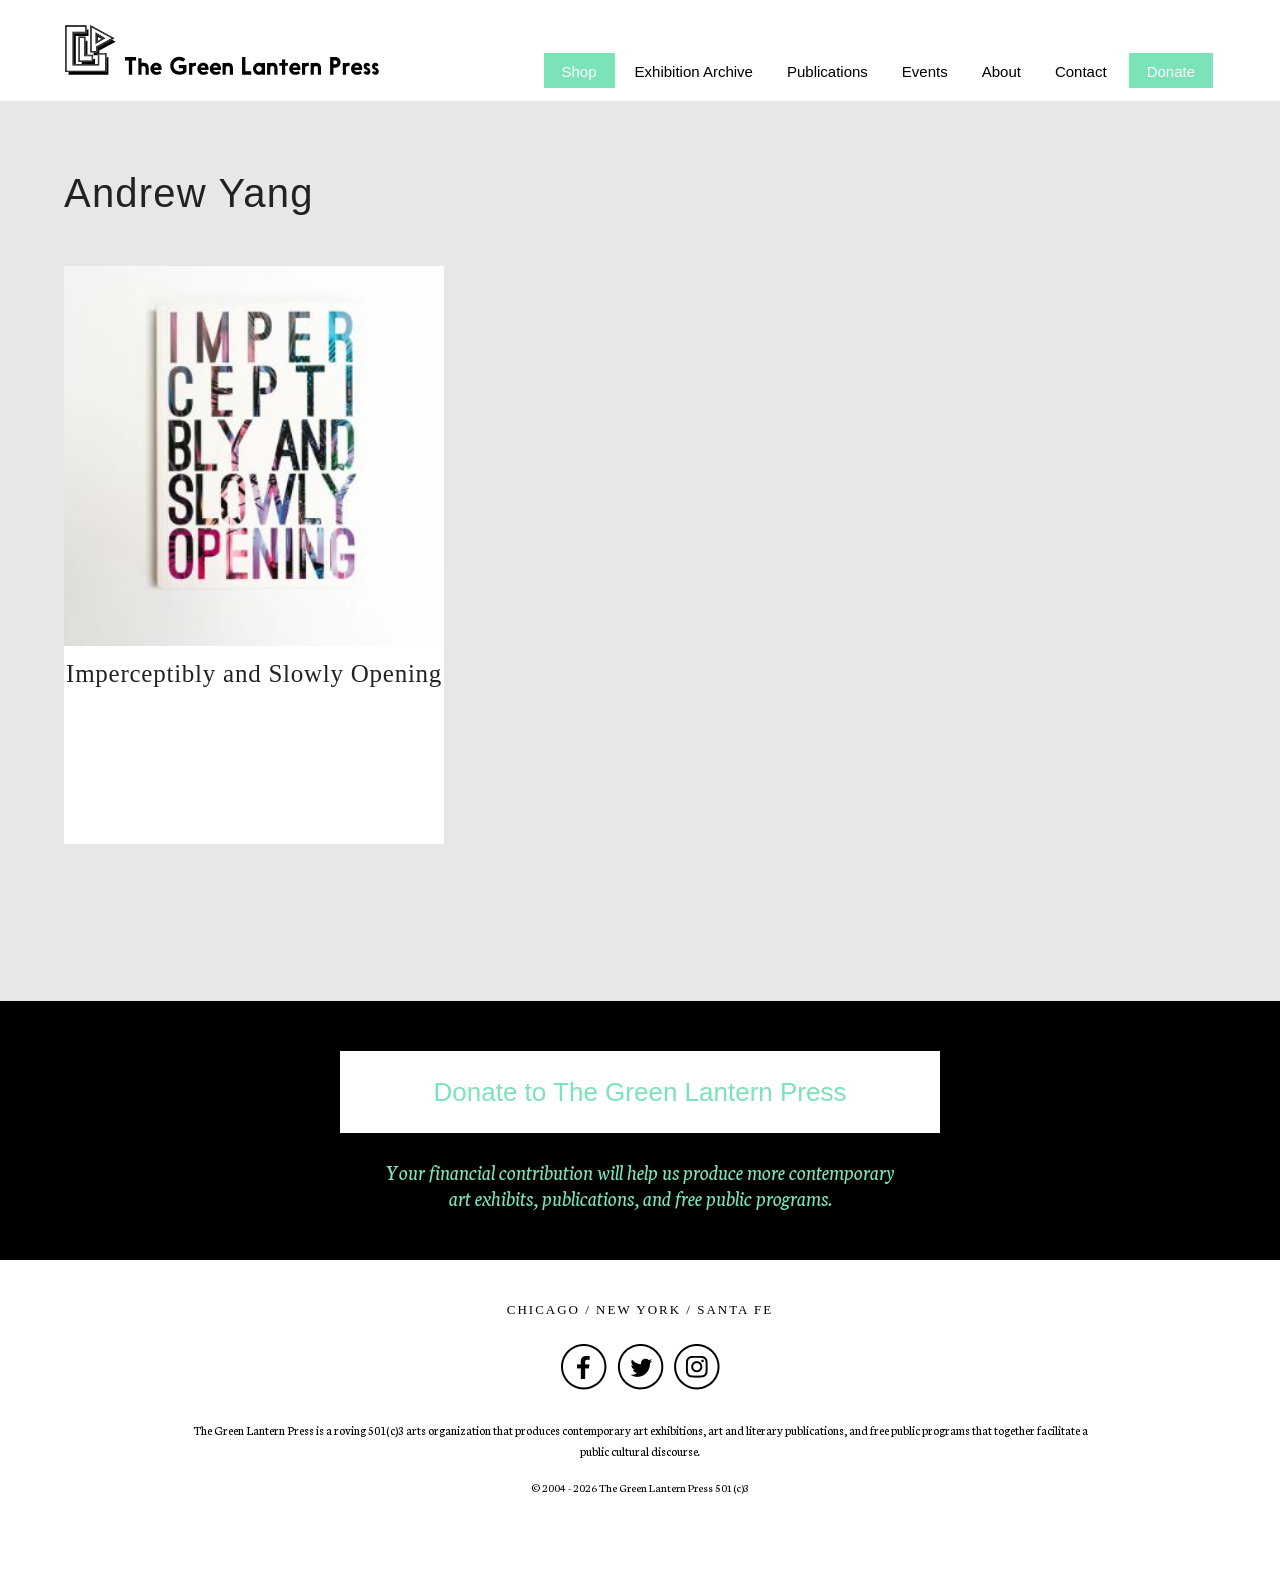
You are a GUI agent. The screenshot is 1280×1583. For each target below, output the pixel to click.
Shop (579, 71)
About (1001, 71)
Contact (1081, 71)
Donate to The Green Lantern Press (640, 1092)
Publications (827, 71)
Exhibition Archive (694, 71)
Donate (1171, 71)
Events (925, 71)
